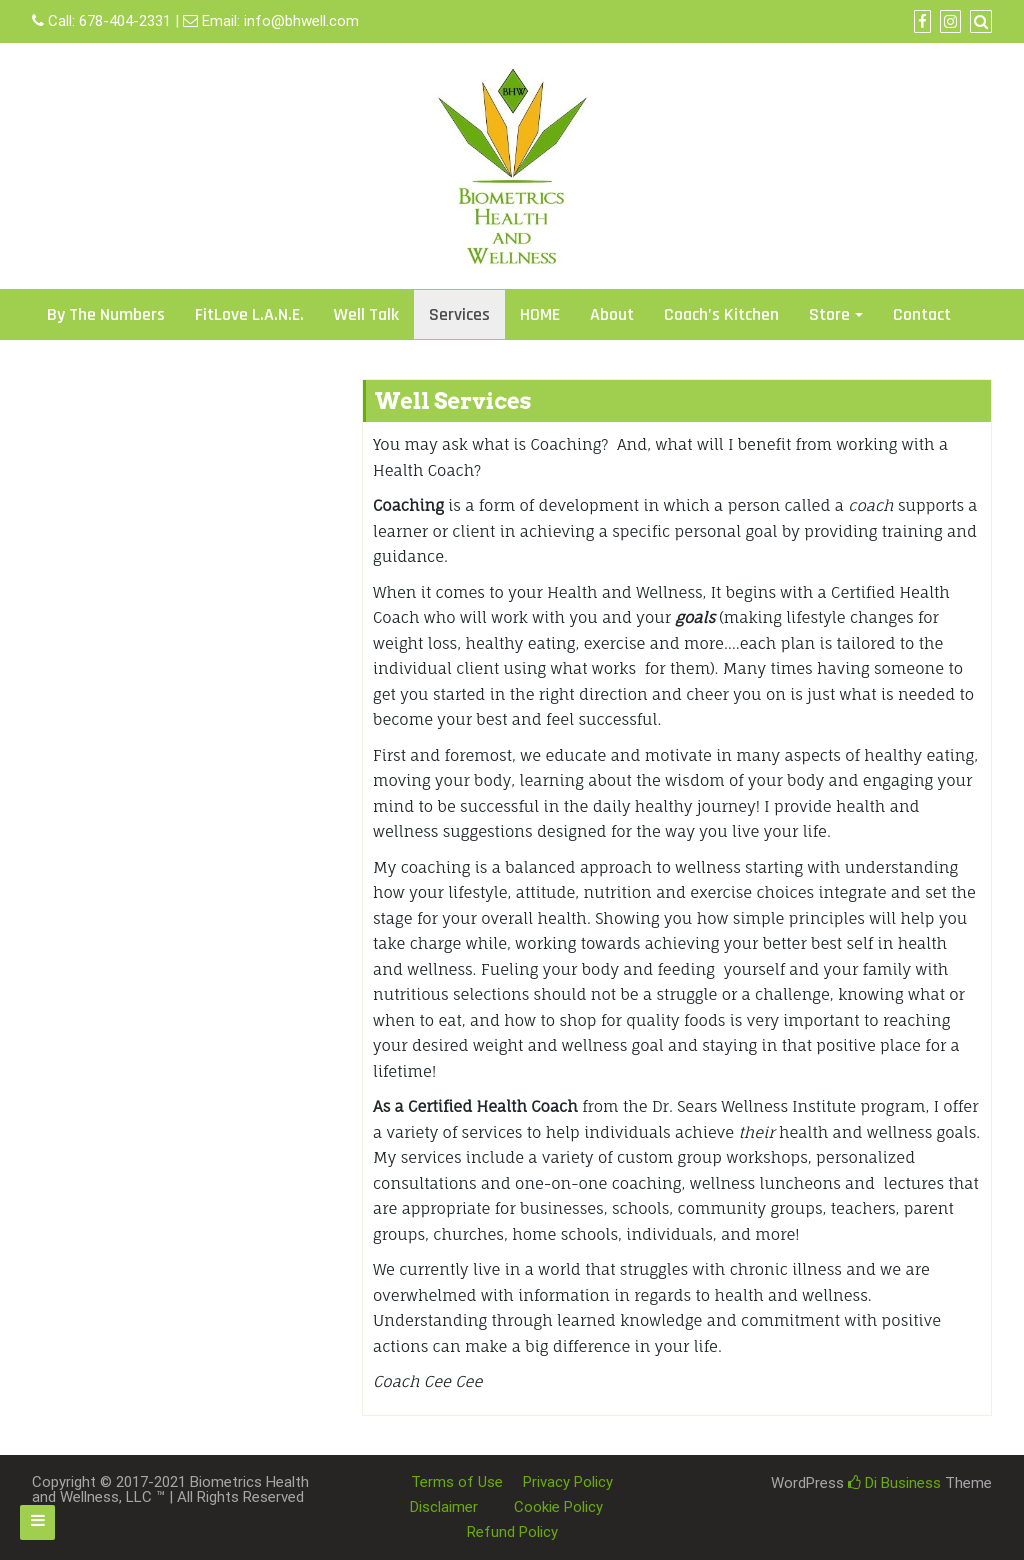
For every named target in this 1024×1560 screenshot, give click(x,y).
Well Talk (366, 314)
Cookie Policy (558, 1507)
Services (459, 314)
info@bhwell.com (301, 21)
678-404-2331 (125, 21)
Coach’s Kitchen (721, 314)
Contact (922, 314)
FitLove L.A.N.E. (249, 314)
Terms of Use (457, 1482)
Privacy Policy (568, 1482)
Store (829, 314)
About (612, 314)
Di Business (894, 1483)
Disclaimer (444, 1507)
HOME (540, 314)
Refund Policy (512, 1532)
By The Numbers (106, 314)
